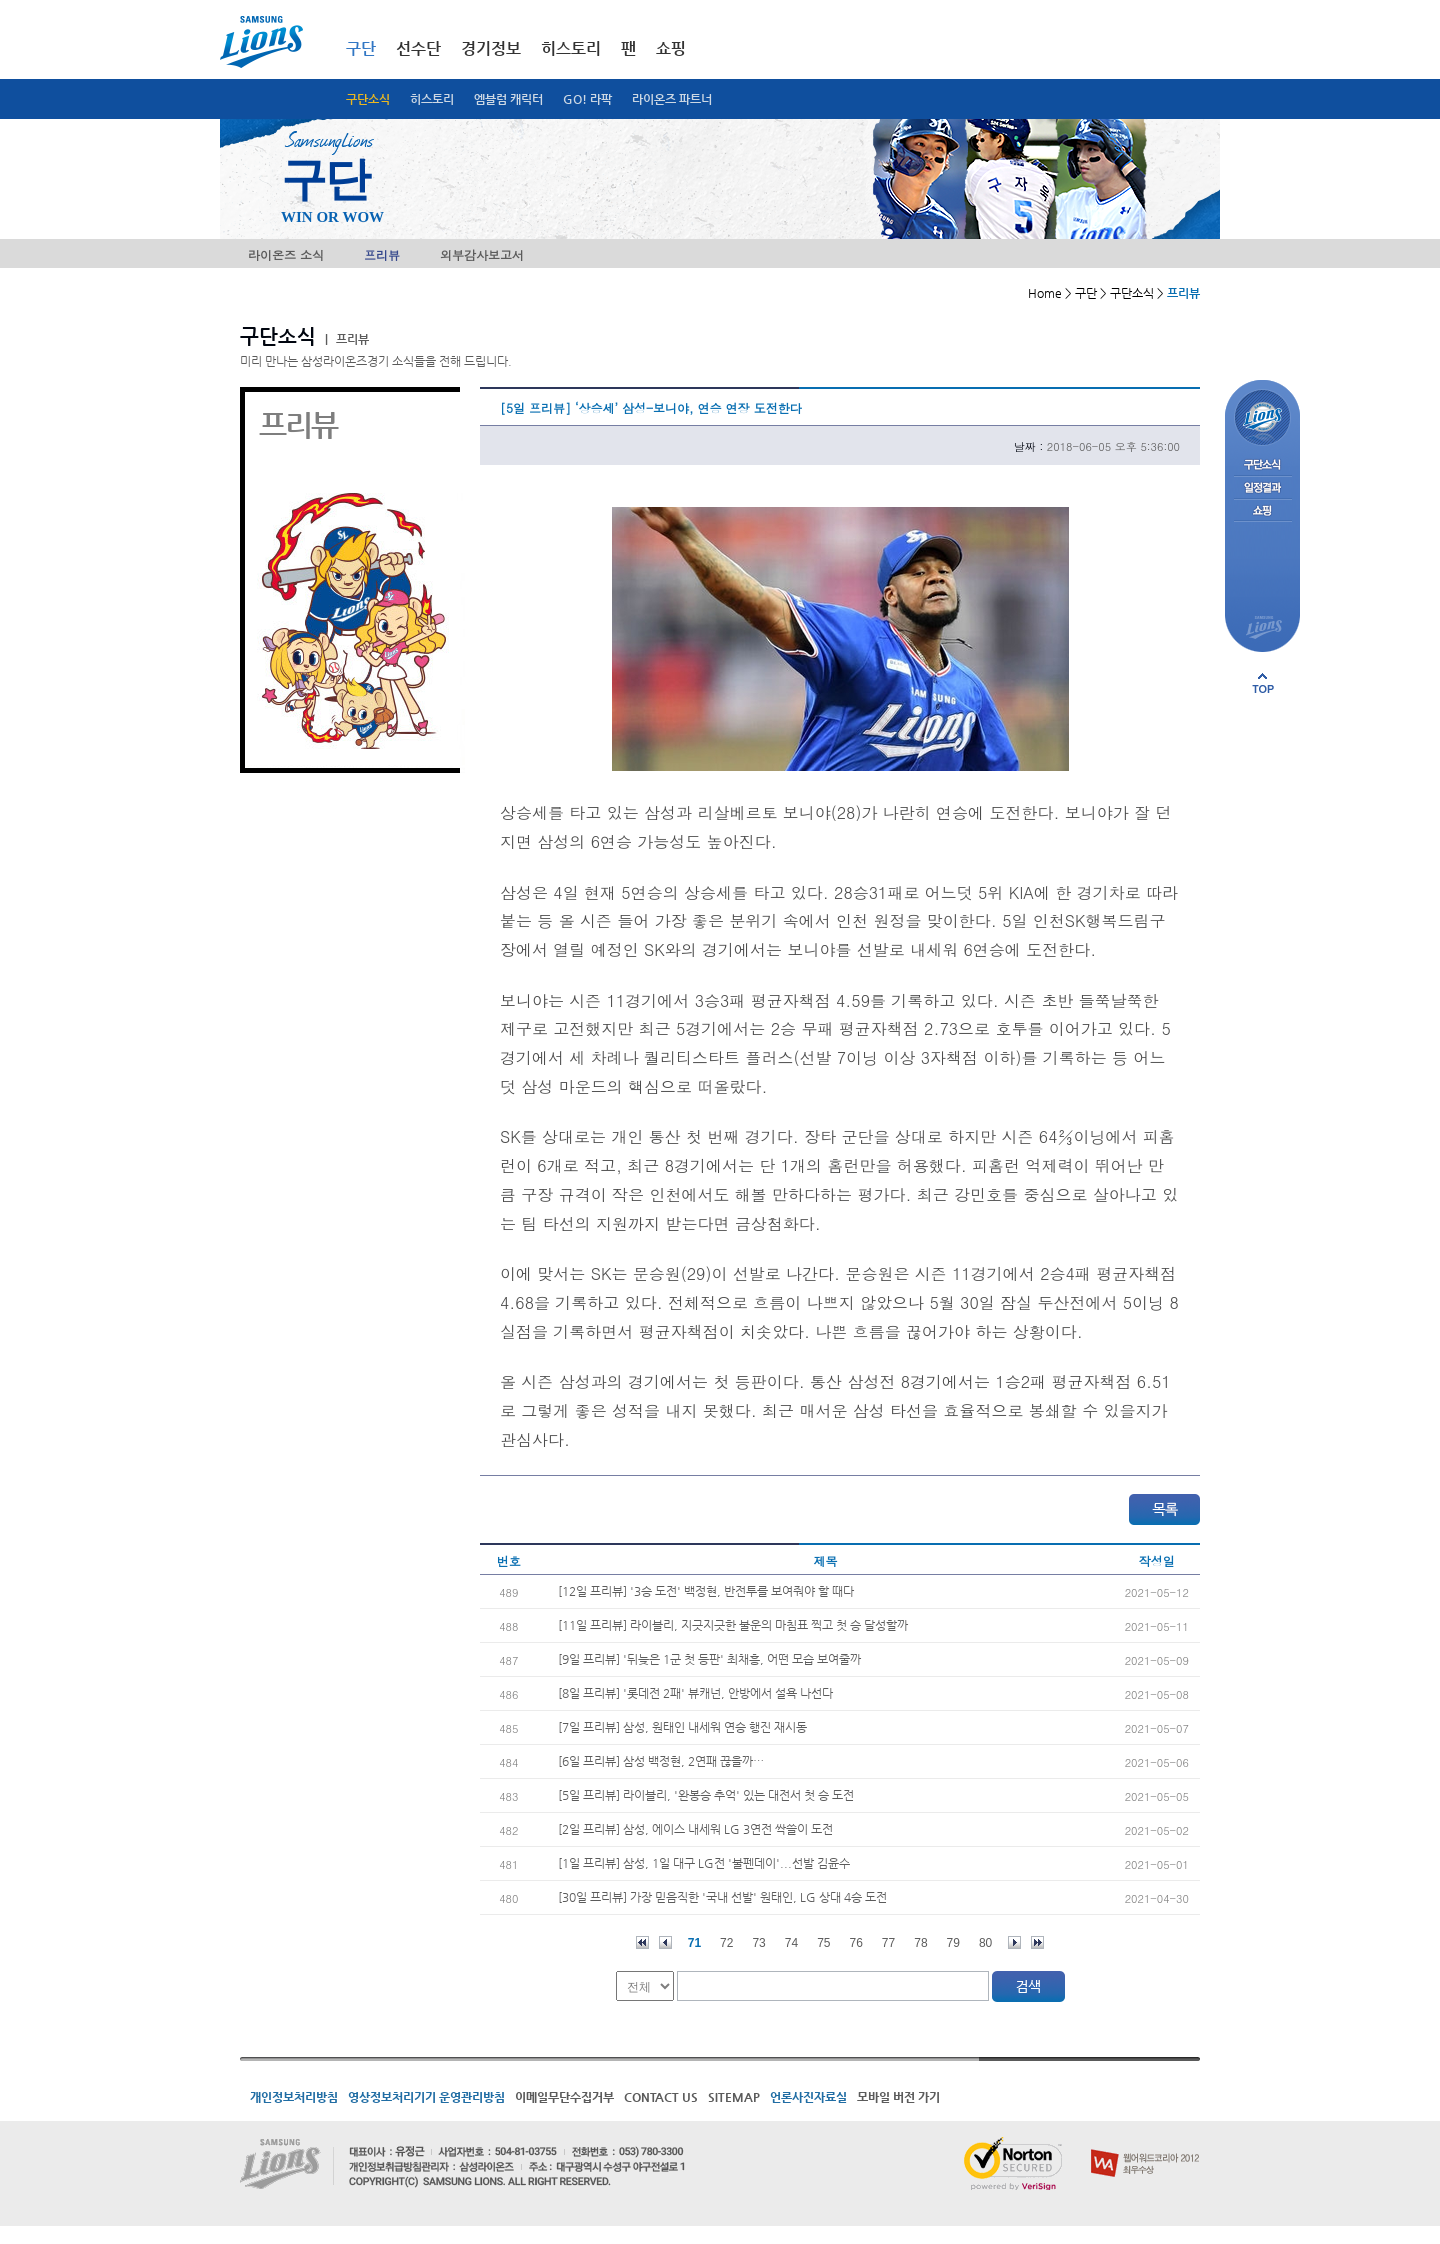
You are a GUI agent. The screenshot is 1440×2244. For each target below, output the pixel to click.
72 (726, 1943)
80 (985, 1943)
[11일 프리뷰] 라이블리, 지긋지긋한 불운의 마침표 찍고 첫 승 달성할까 (733, 1625)
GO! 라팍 (587, 99)
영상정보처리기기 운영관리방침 (426, 2097)
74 (791, 1943)
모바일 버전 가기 (898, 2097)
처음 (642, 1942)
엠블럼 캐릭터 (508, 99)
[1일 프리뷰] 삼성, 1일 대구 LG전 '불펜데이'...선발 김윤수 (704, 1863)
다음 (1014, 1942)
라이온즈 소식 (286, 254)
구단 (361, 48)
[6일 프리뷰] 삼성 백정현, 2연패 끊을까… (661, 1761)
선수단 (418, 48)
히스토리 (432, 99)
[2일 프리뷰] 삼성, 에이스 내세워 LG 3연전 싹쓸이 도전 (695, 1829)
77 (888, 1943)
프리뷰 (382, 254)
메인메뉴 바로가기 (0, 0)
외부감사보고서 (482, 254)
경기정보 (491, 48)
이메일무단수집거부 (564, 2097)
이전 (665, 1942)
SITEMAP (734, 2097)
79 (953, 1943)
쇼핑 (671, 48)
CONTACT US (661, 2097)
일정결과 (1262, 488)
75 (823, 1943)
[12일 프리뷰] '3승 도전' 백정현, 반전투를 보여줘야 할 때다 (706, 1591)
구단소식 (368, 99)
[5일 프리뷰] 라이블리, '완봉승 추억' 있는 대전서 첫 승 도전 (706, 1795)
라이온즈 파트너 (672, 99)
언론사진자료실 (808, 2097)
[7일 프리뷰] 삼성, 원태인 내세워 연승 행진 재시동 (682, 1727)
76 (856, 1943)
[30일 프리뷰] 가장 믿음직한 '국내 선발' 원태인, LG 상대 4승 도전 (722, 1897)
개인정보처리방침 (294, 2097)
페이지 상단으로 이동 (1263, 683)
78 (920, 1943)
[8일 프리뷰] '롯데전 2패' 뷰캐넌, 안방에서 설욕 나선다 (695, 1693)
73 (758, 1943)
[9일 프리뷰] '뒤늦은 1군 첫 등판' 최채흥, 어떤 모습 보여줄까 (709, 1659)
